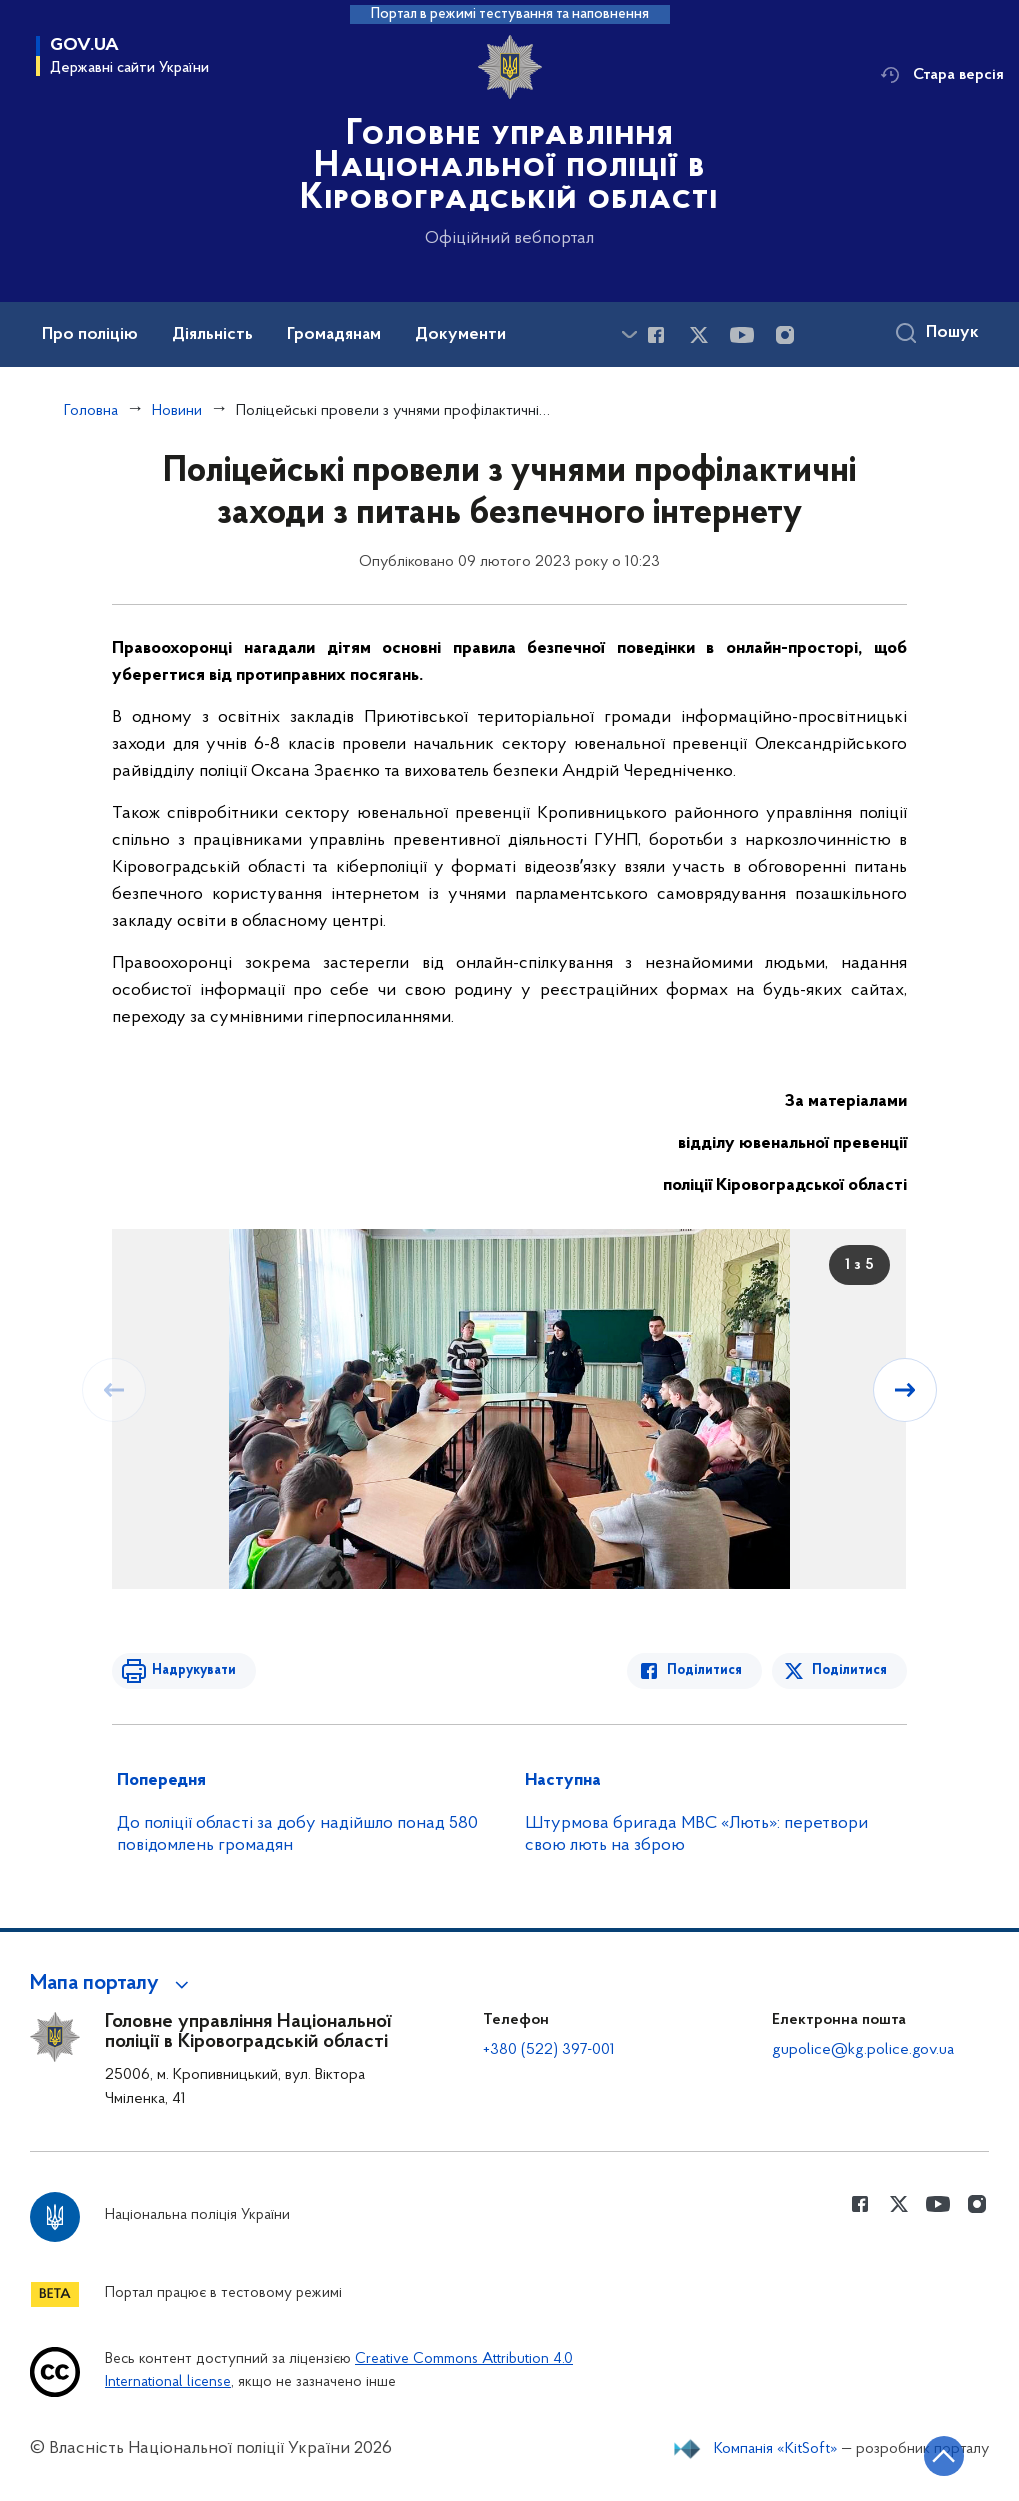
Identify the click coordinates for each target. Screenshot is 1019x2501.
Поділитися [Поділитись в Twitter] (849, 1670)
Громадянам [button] (334, 335)
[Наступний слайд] (905, 1390)
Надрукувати (194, 1670)
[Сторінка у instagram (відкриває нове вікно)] (785, 335)
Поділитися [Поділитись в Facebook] (704, 1670)
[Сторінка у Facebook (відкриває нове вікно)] (656, 335)
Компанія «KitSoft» (776, 2449)
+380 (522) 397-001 (549, 2050)
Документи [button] (460, 335)
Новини (177, 411)
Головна (91, 411)
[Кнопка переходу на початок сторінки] (944, 2456)
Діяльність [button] (212, 335)
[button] (112, 1984)
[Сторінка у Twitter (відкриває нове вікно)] (699, 335)
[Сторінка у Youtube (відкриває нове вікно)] (742, 335)
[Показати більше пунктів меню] (629, 334)
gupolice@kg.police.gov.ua (863, 2050)
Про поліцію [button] (90, 335)
